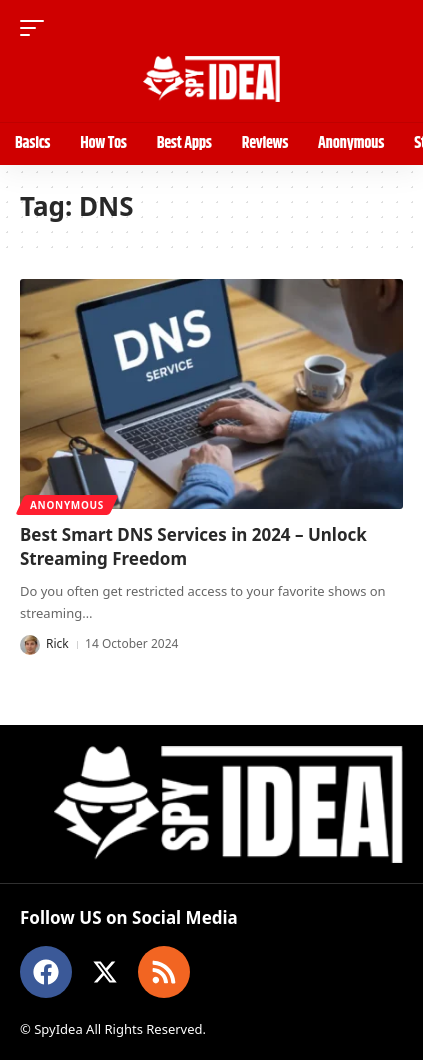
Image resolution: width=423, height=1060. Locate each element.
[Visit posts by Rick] (30, 645)
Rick (57, 643)
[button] (37, 28)
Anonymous (67, 505)
